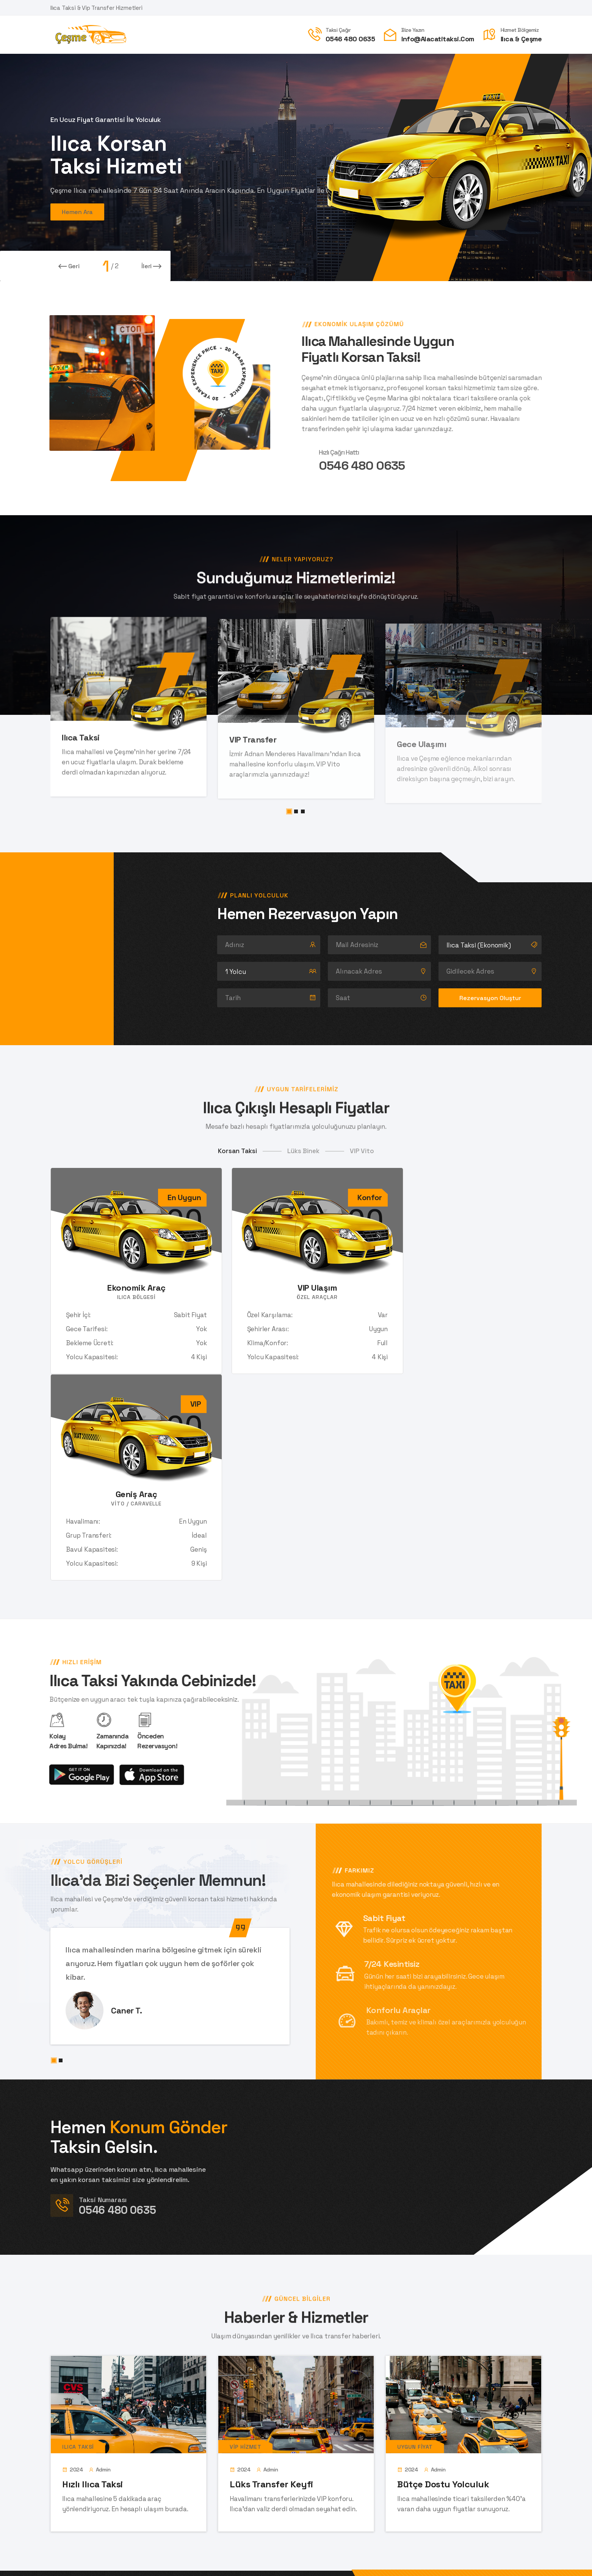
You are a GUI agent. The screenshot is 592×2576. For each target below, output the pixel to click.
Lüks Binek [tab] (303, 1151)
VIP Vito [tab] (362, 1151)
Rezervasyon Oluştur (490, 998)
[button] (289, 811)
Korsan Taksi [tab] (237, 1151)
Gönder (323, 2478)
